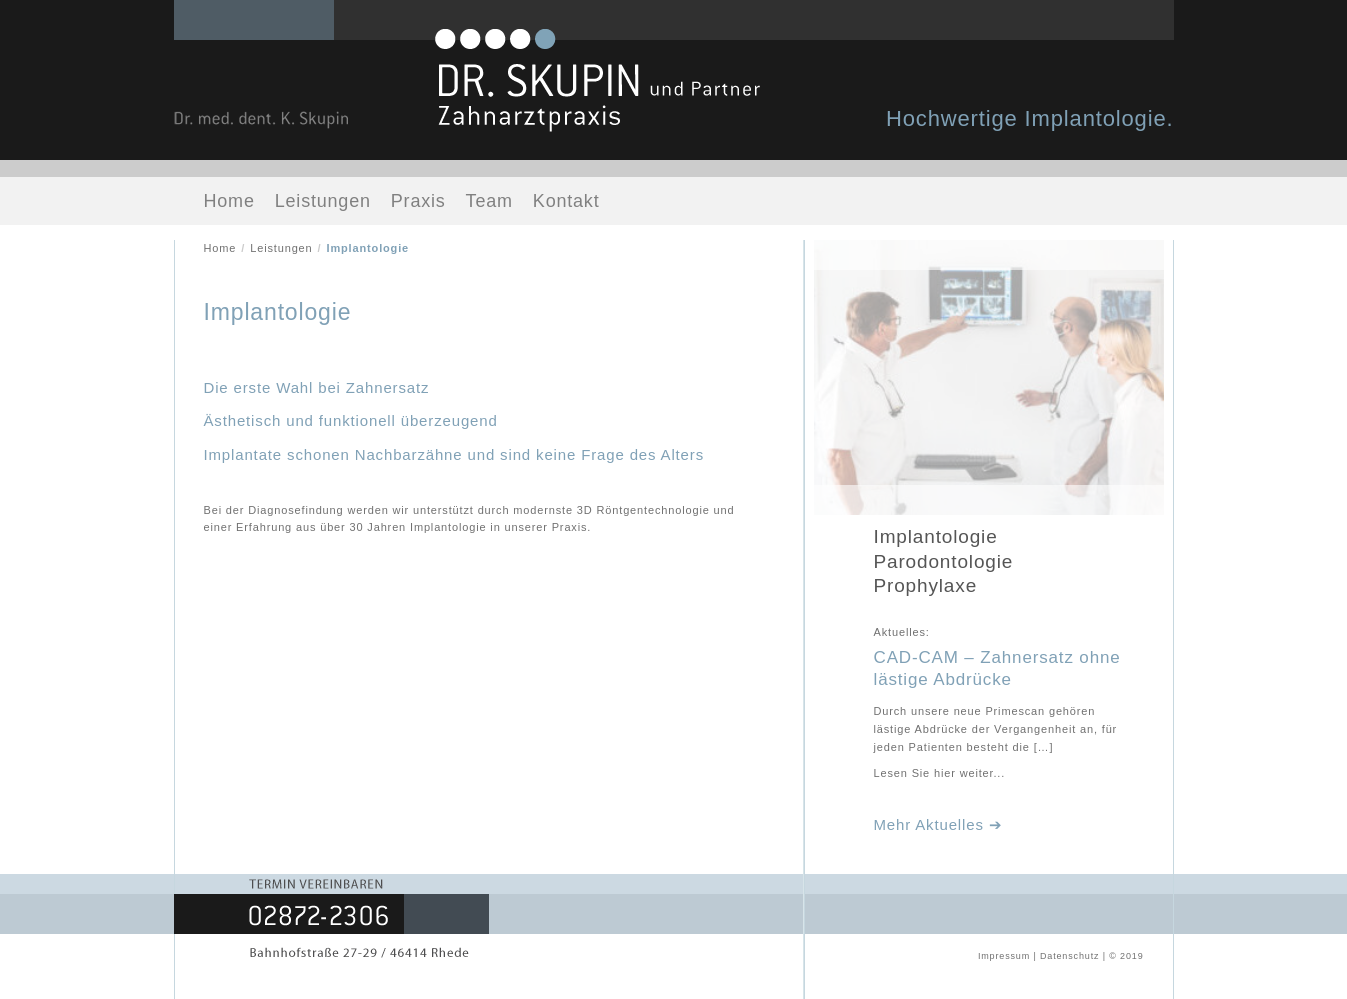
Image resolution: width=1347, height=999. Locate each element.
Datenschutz (1069, 956)
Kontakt (566, 201)
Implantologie (936, 536)
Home (229, 201)
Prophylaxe (926, 585)
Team (489, 201)
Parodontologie (944, 561)
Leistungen (323, 201)
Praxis (418, 201)
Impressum (1004, 956)
